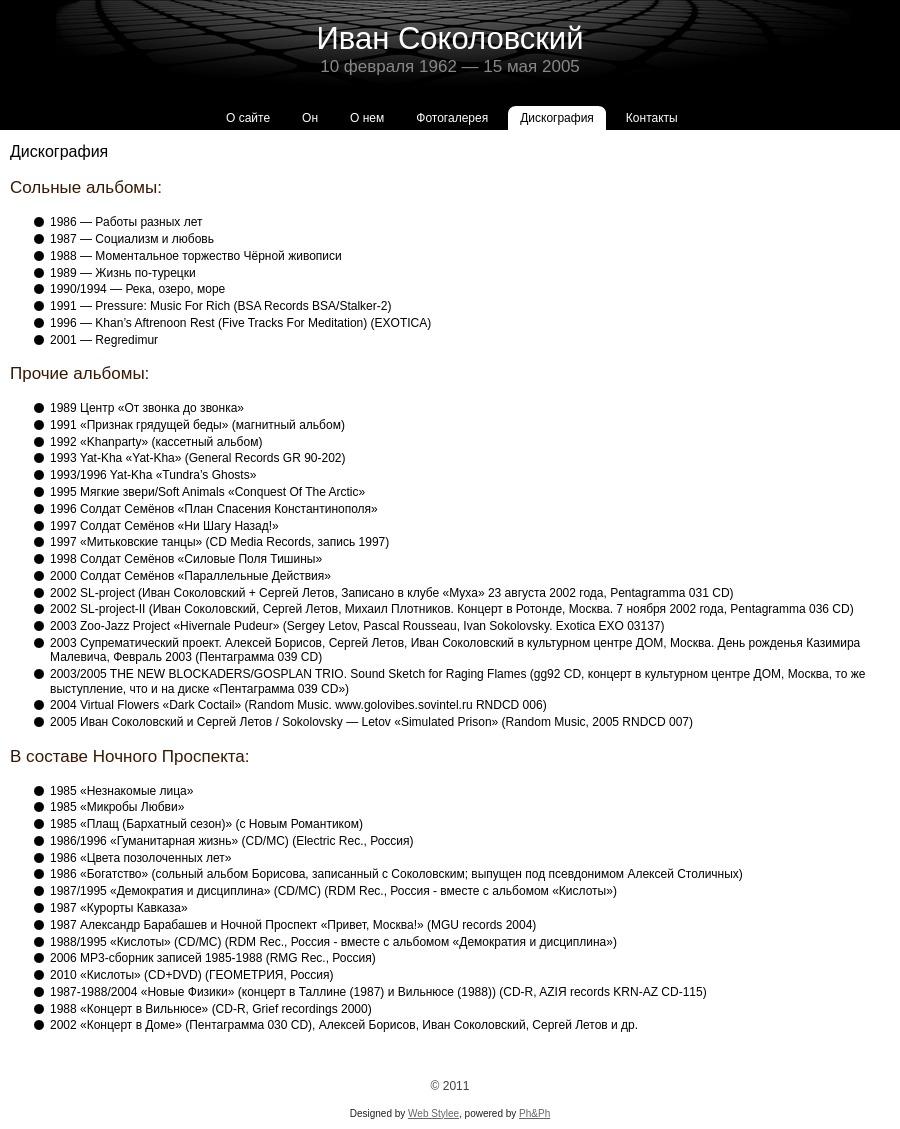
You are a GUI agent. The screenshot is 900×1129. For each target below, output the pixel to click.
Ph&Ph (534, 1113)
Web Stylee (433, 1113)
